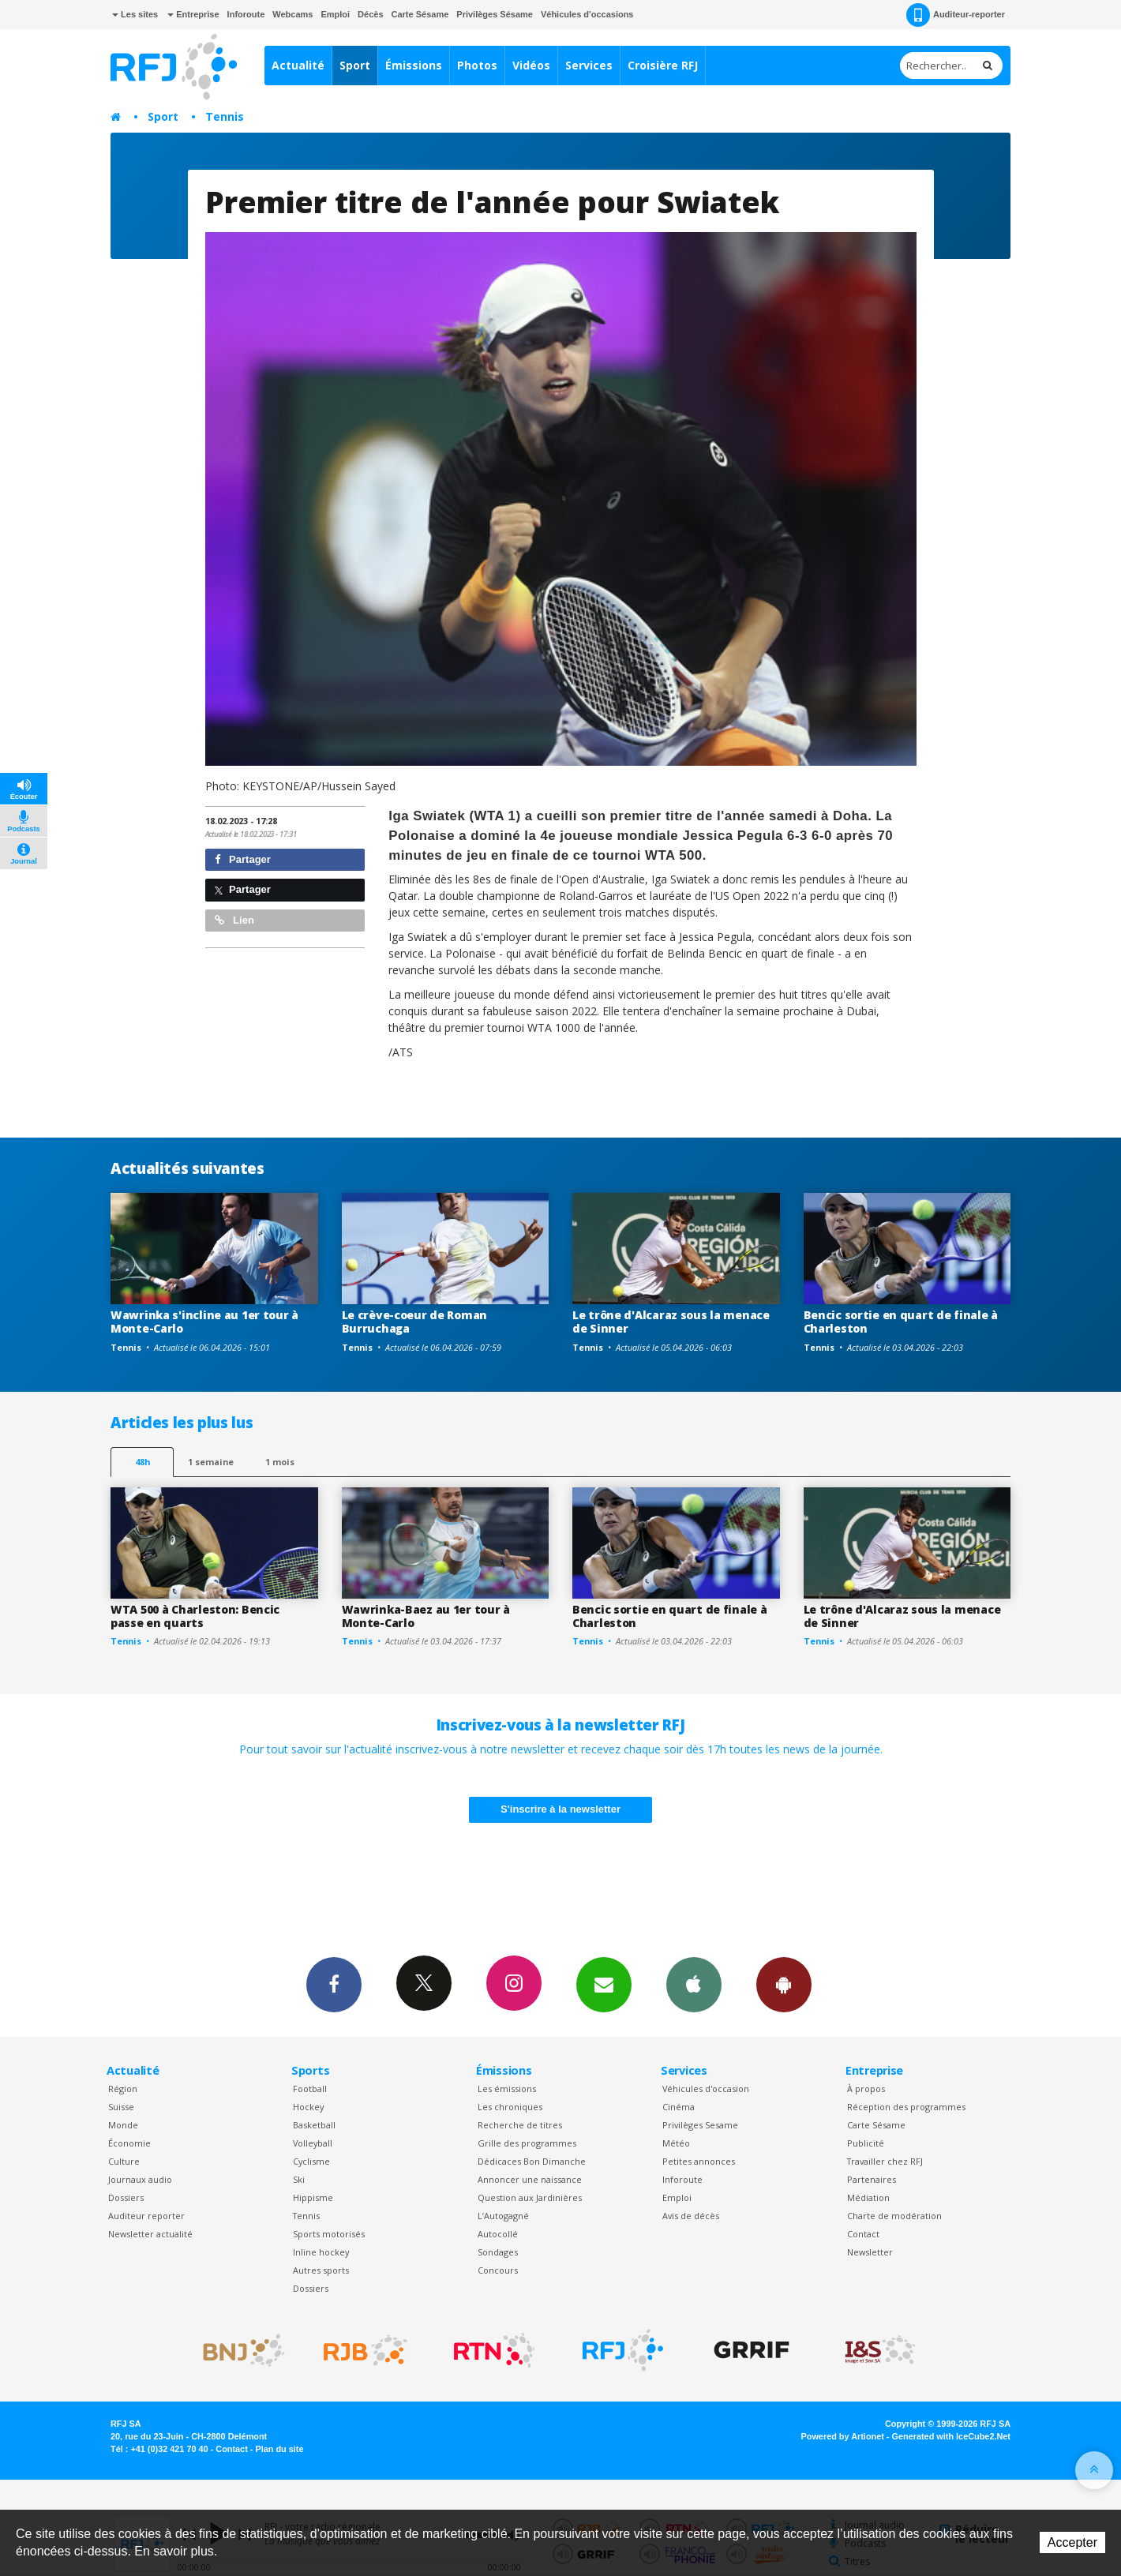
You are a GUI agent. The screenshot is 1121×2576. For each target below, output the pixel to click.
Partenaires (871, 2179)
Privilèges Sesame (700, 2125)
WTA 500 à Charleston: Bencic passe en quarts (195, 1616)
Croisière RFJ (663, 65)
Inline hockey (321, 2252)
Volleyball (312, 2143)
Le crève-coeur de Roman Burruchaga (415, 1321)
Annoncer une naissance (530, 2179)
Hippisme (313, 2197)
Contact (863, 2234)
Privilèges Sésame (494, 14)
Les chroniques (510, 2107)
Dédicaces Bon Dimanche (532, 2161)
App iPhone (694, 1984)
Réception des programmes (906, 2107)
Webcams (292, 14)
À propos (866, 2088)
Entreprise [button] (193, 14)
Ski (299, 2179)
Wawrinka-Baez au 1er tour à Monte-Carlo (426, 1616)
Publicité (865, 2143)
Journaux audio (140, 2179)
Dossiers (126, 2197)
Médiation (868, 2197)
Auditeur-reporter (955, 15)
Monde (123, 2125)
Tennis (224, 116)
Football (310, 2088)
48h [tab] (142, 1462)
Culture (124, 2161)
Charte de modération (894, 2215)
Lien (234, 920)
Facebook (334, 1984)
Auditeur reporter (146, 2215)
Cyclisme (311, 2161)
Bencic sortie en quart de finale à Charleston (901, 1321)
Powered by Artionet (842, 2436)
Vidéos (531, 65)
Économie (129, 2143)
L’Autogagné (503, 2215)
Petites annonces (698, 2161)
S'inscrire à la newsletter (560, 1809)
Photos (477, 65)
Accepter (1072, 2542)
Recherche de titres (520, 2125)
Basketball (314, 2125)
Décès (370, 14)
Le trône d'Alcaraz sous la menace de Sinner (671, 1321)
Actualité (298, 65)
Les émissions (507, 2088)
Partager (243, 859)
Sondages (498, 2252)
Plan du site (279, 2449)
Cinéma (678, 2107)
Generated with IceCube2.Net (951, 2436)
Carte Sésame (420, 14)
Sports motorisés (329, 2234)
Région (122, 2088)
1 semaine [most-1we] (211, 1462)
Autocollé (498, 2234)
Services (589, 65)
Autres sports (321, 2270)
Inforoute (246, 14)
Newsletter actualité (150, 2234)
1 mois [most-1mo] (279, 1462)
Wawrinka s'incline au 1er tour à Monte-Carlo (204, 1321)
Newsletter (870, 2252)
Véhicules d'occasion (705, 2088)
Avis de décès (690, 2215)
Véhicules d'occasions (587, 14)
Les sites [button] (135, 14)
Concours (498, 2270)
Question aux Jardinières (530, 2197)
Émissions (413, 65)
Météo (676, 2143)
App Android (784, 1984)
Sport (354, 65)
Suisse (121, 2107)
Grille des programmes (527, 2143)
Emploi (335, 14)
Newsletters (604, 1984)
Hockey (308, 2107)
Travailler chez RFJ (885, 2161)
